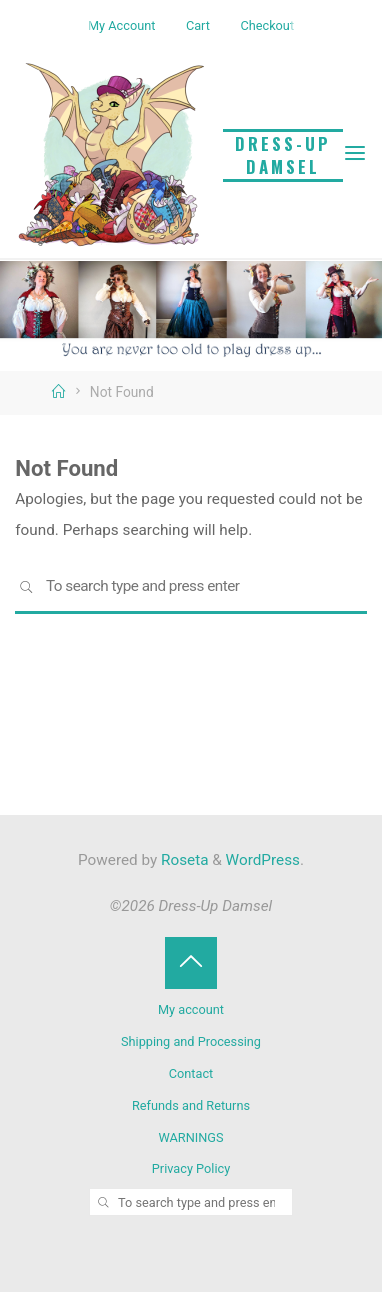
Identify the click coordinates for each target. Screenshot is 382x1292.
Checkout (267, 25)
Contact (191, 1073)
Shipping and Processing (191, 1041)
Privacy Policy (191, 1168)
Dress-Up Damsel (283, 155)
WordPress (263, 860)
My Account (121, 25)
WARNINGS (190, 1137)
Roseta (182, 860)
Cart (198, 25)
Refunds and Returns (191, 1105)
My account (191, 1009)
